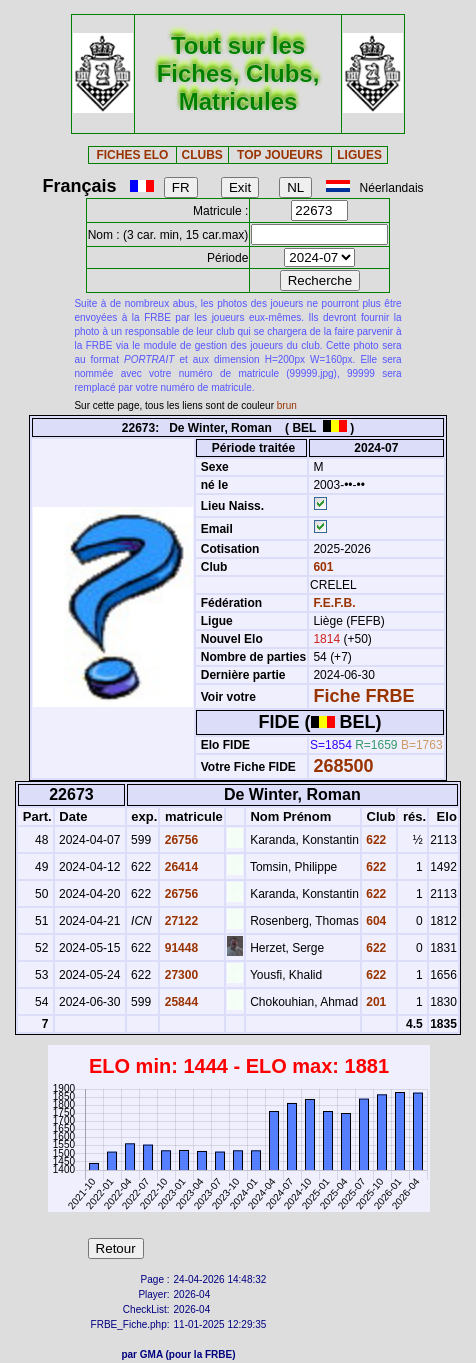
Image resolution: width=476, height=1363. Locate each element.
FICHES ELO (132, 155)
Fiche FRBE (363, 696)
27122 (179, 921)
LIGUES (359, 155)
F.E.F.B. (334, 603)
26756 (179, 840)
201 (374, 1002)
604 (374, 921)
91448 (179, 948)
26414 (179, 867)
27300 (179, 975)
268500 (343, 766)
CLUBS (202, 155)
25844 (179, 1002)
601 (321, 567)
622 (374, 840)
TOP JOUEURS (280, 155)
